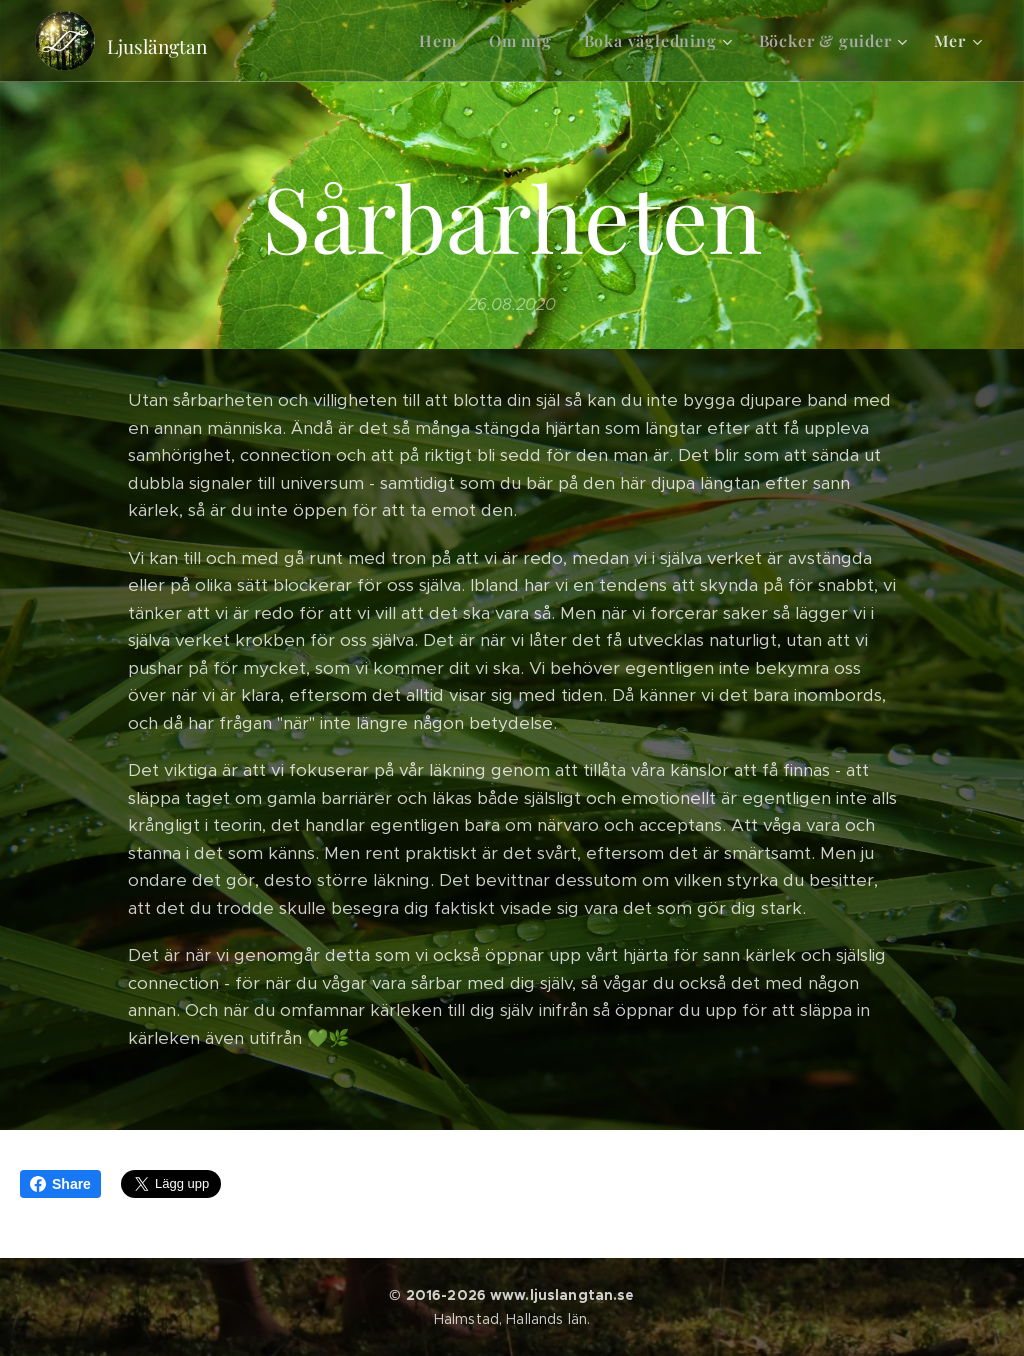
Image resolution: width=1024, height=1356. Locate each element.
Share (60, 1184)
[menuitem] (443, 41)
